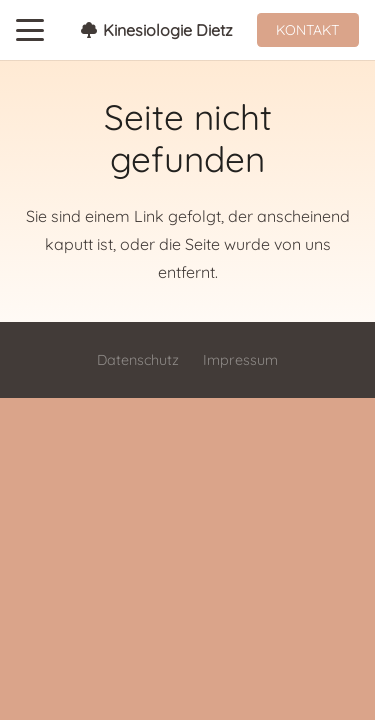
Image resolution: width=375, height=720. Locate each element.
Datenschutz (138, 360)
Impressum (240, 360)
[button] (30, 30)
